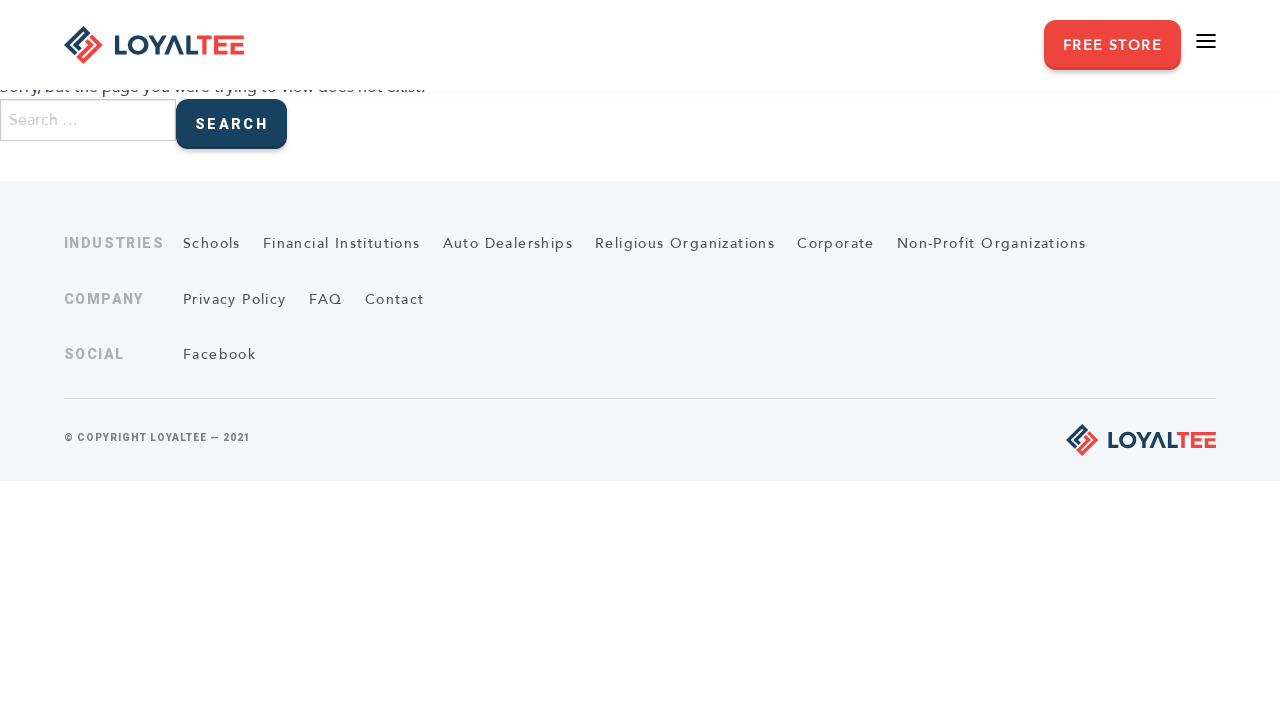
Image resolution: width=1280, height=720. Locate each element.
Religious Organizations (685, 243)
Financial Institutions (342, 243)
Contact (395, 299)
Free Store (1112, 45)
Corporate (836, 243)
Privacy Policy (235, 299)
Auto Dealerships (508, 243)
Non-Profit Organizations (992, 243)
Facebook (219, 354)
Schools (212, 243)
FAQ (326, 299)
